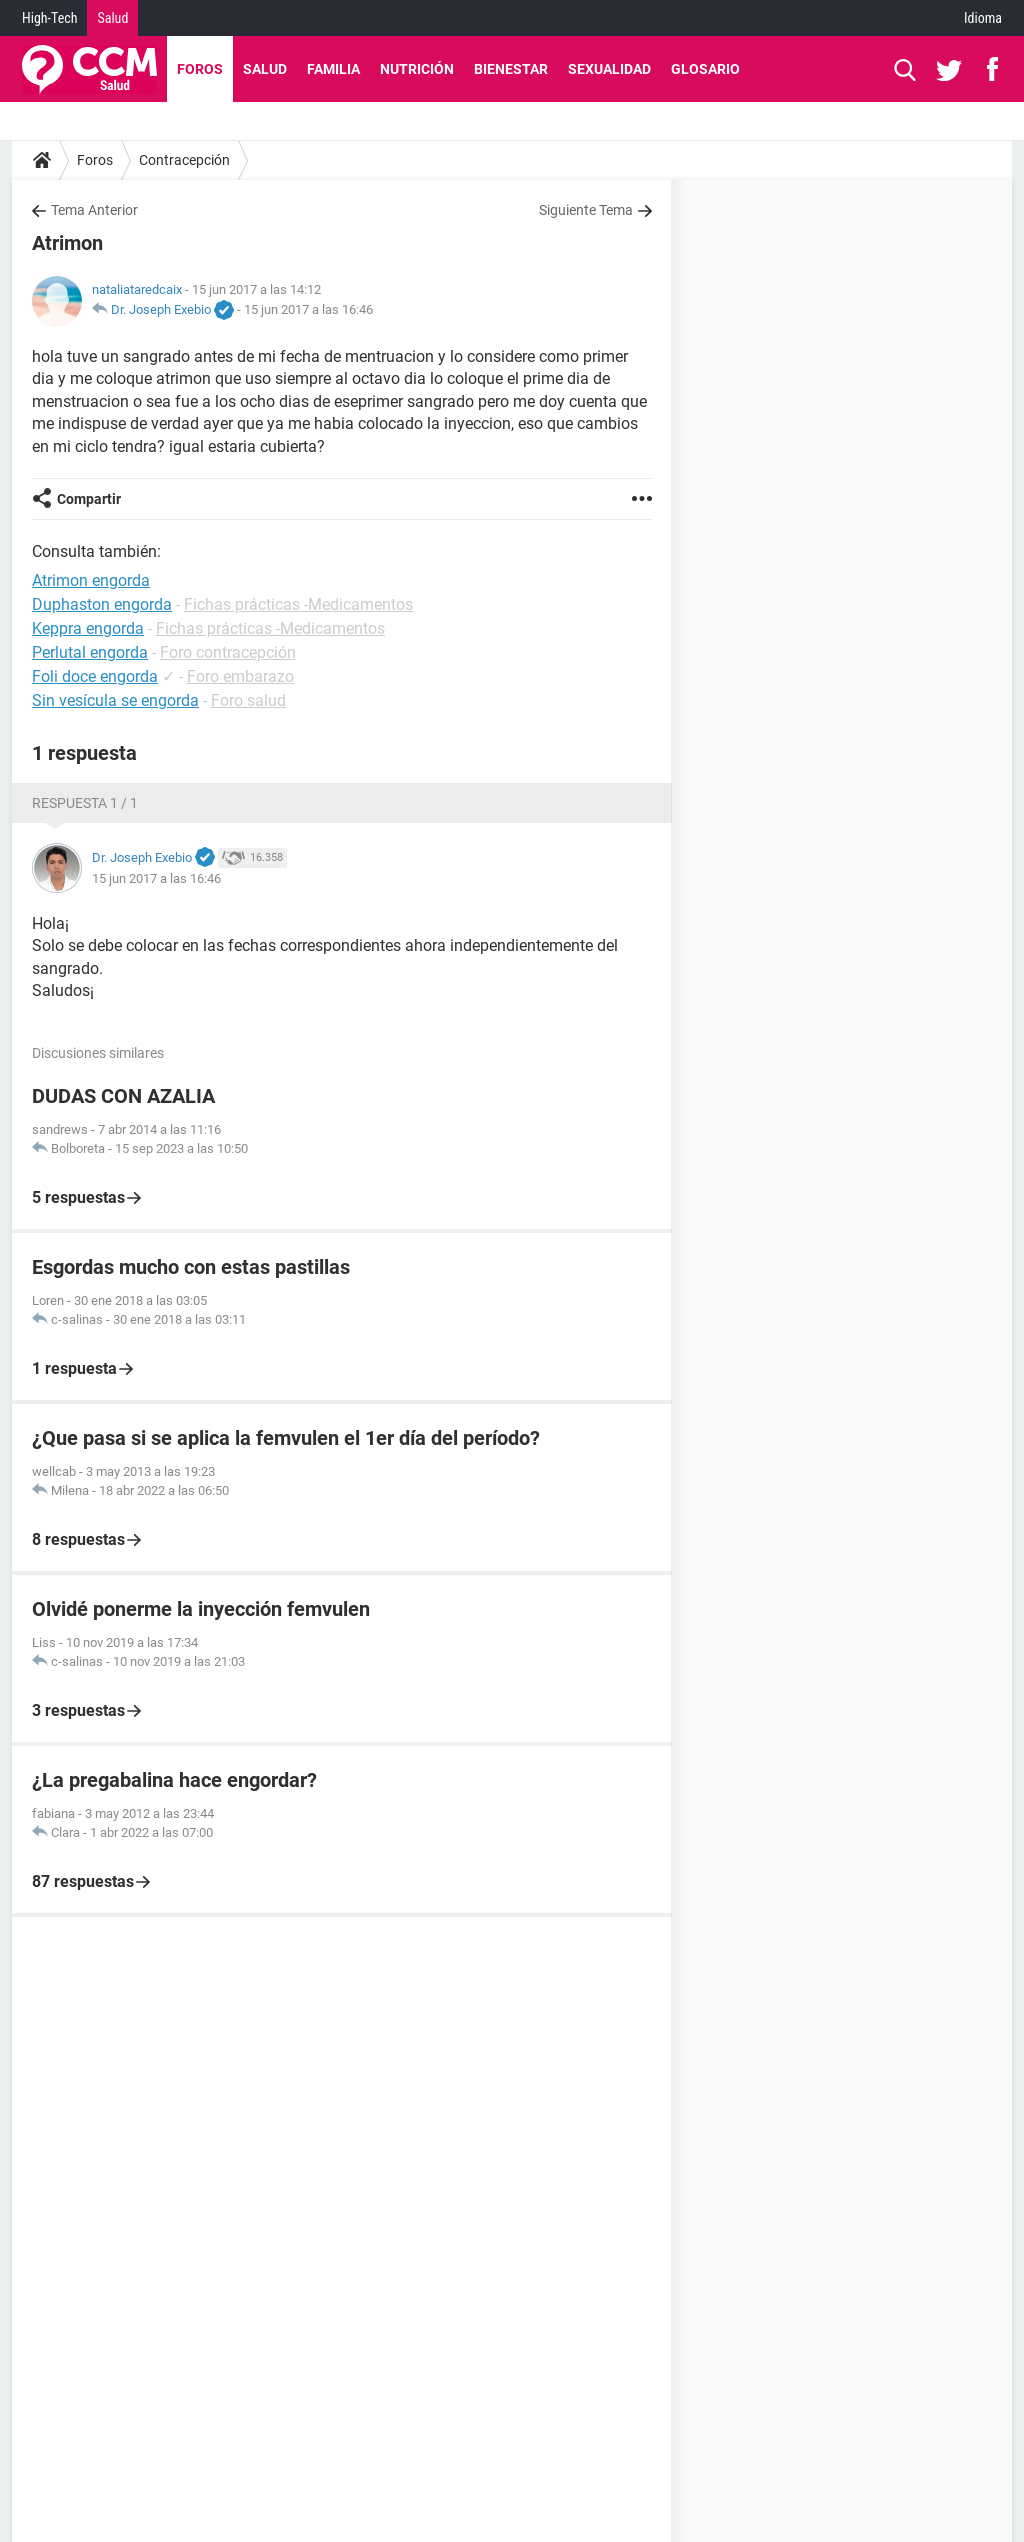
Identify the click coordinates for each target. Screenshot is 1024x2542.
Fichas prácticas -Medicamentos (298, 604)
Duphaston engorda (102, 604)
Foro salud (248, 700)
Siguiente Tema (586, 210)
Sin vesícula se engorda (115, 700)
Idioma (983, 18)
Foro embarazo (240, 676)
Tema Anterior (94, 210)
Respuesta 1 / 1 (85, 803)
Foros (200, 69)
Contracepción (184, 160)
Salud (112, 18)
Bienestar (511, 69)
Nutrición (417, 69)
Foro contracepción (228, 652)
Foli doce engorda (95, 676)
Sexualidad (609, 69)
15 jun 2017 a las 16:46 (308, 309)
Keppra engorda (88, 628)
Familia (333, 69)
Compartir (89, 499)
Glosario (705, 69)
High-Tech (49, 18)
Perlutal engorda (90, 652)
